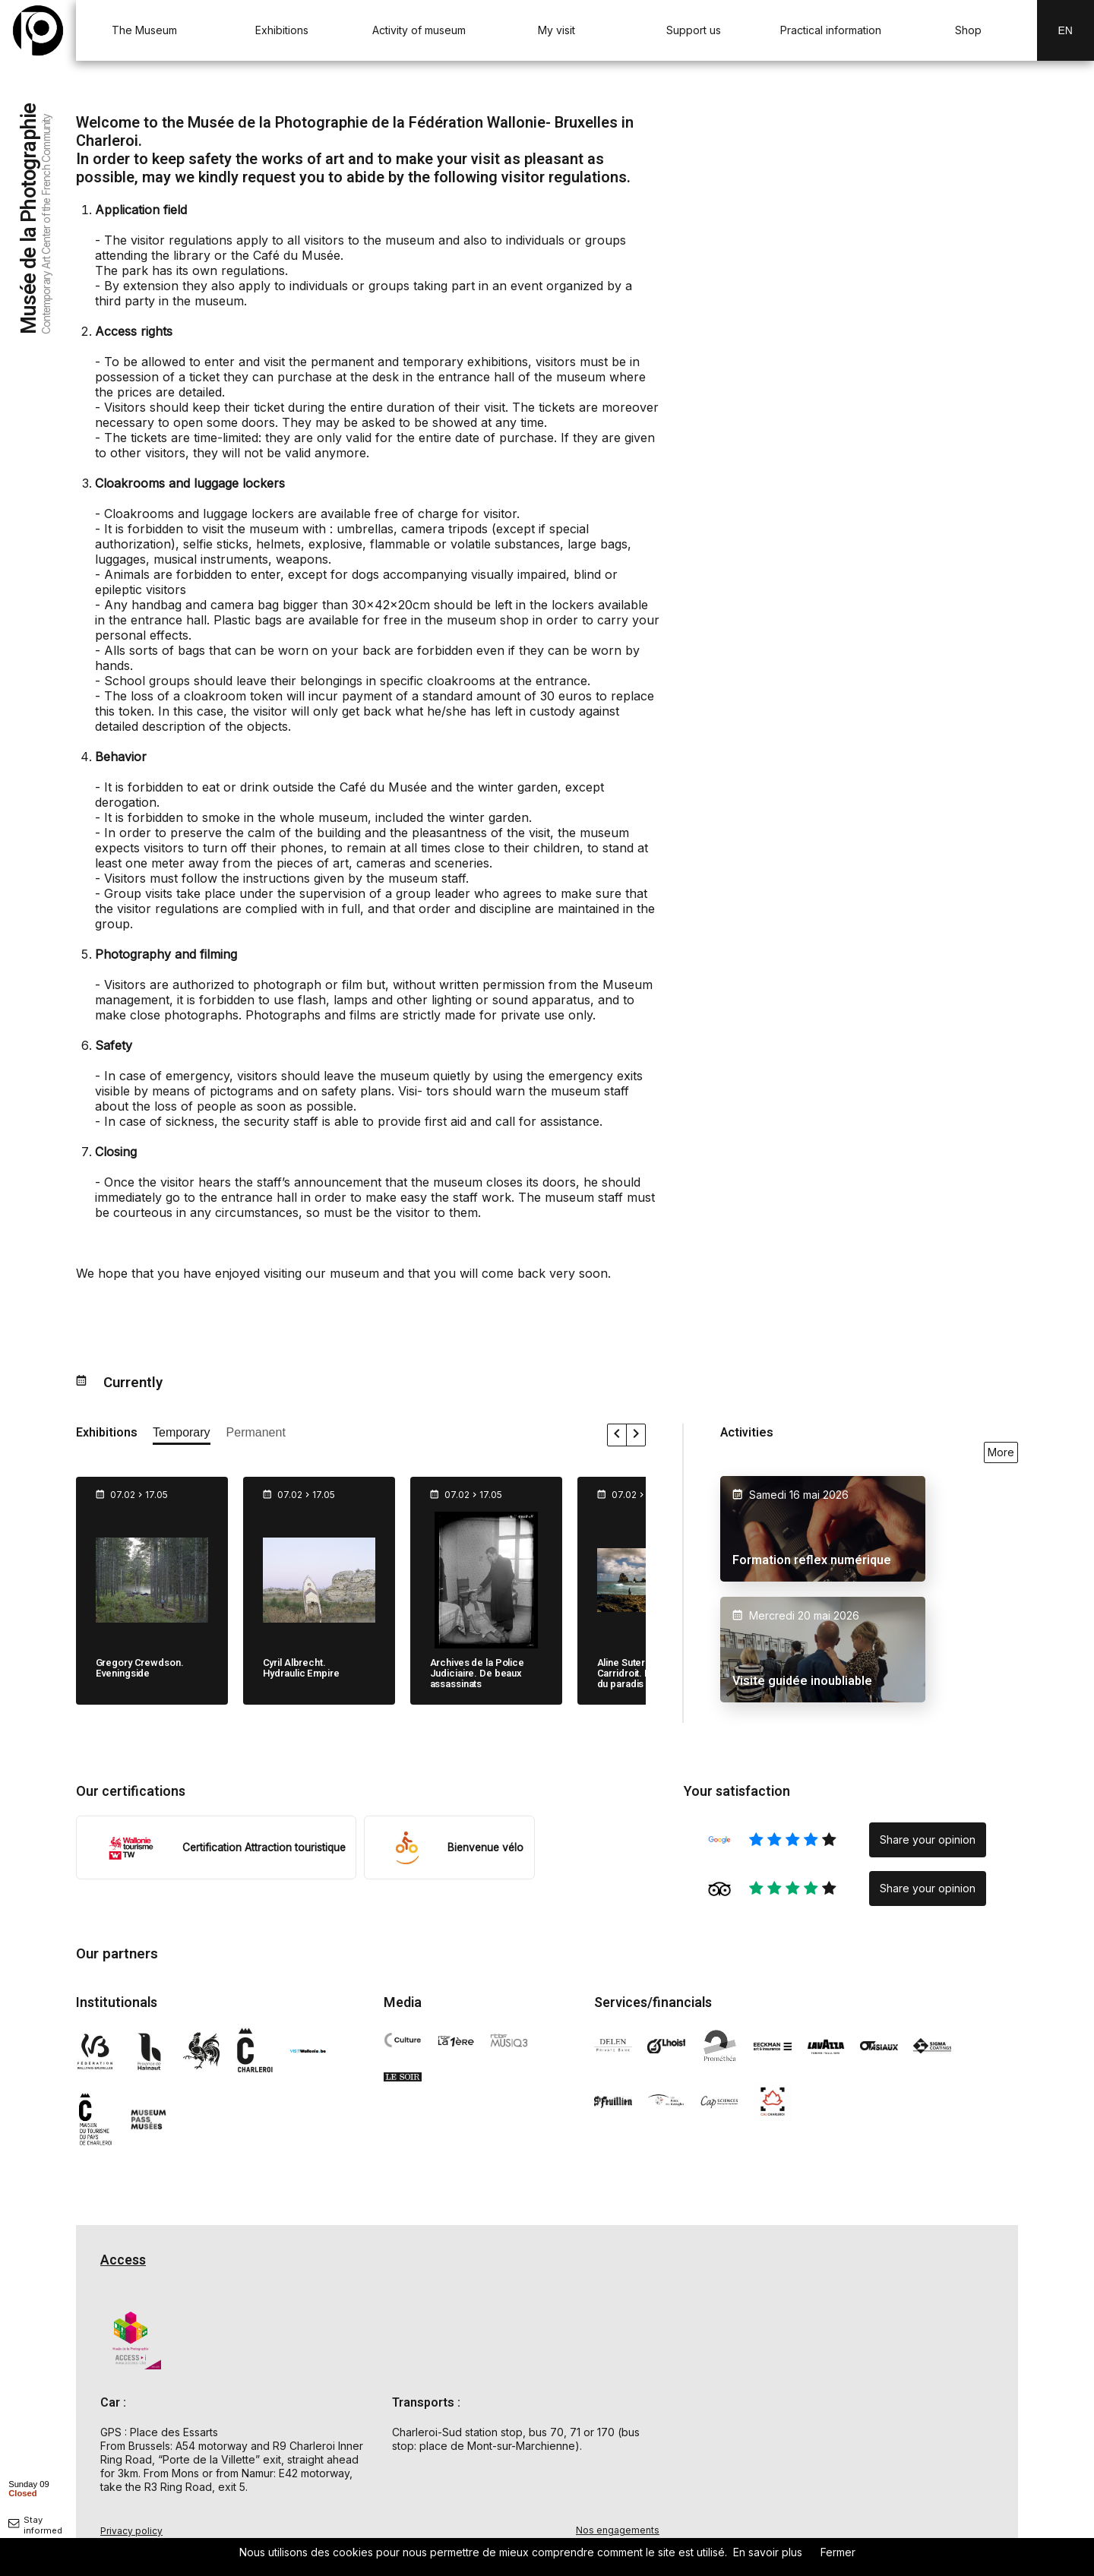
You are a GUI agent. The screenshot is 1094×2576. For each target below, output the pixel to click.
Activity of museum (419, 30)
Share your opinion (927, 1839)
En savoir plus (767, 2552)
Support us (693, 30)
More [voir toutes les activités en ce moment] (1001, 1452)
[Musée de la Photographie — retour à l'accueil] (38, 30)
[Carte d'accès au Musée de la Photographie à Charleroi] (851, 2400)
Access (123, 2260)
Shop (968, 30)
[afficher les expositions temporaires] (181, 1435)
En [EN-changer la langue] (1065, 30)
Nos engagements (617, 2530)
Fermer (837, 2552)
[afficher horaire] (29, 2487)
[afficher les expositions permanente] (256, 1435)
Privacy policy (131, 2530)
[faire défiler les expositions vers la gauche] (617, 1435)
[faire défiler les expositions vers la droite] (636, 1435)
